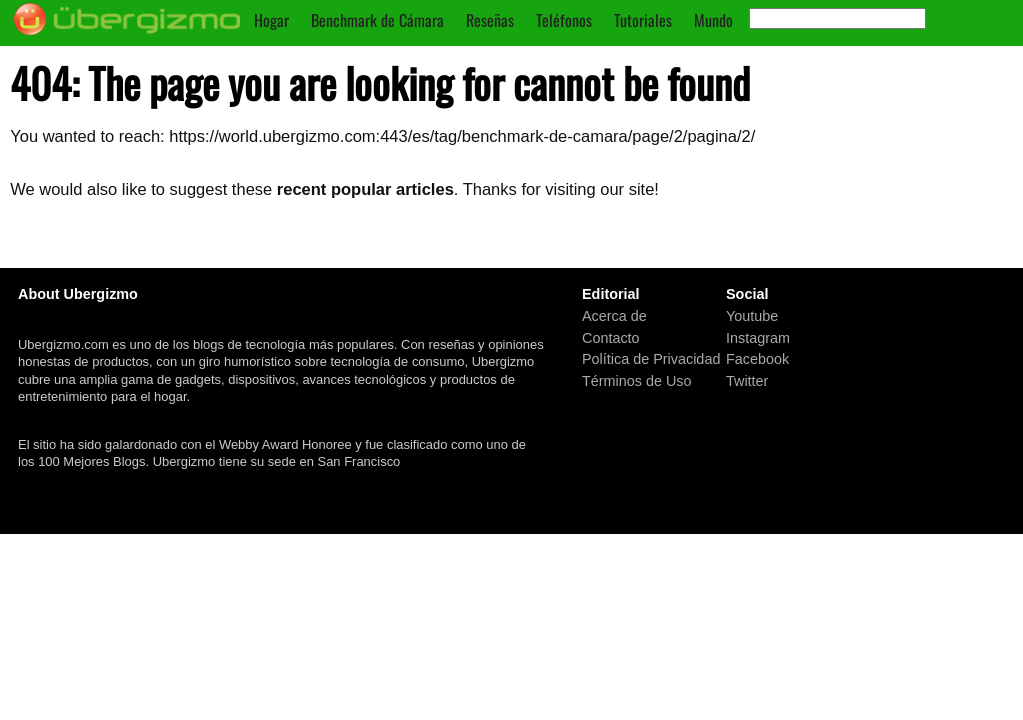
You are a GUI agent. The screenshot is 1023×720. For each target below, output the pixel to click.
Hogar (271, 20)
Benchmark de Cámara (377, 20)
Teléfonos (564, 20)
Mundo (713, 20)
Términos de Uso (637, 381)
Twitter (747, 381)
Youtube (752, 316)
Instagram (758, 337)
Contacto (611, 337)
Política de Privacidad (651, 359)
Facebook (757, 359)
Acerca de (614, 316)
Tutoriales (643, 20)
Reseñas (490, 20)
